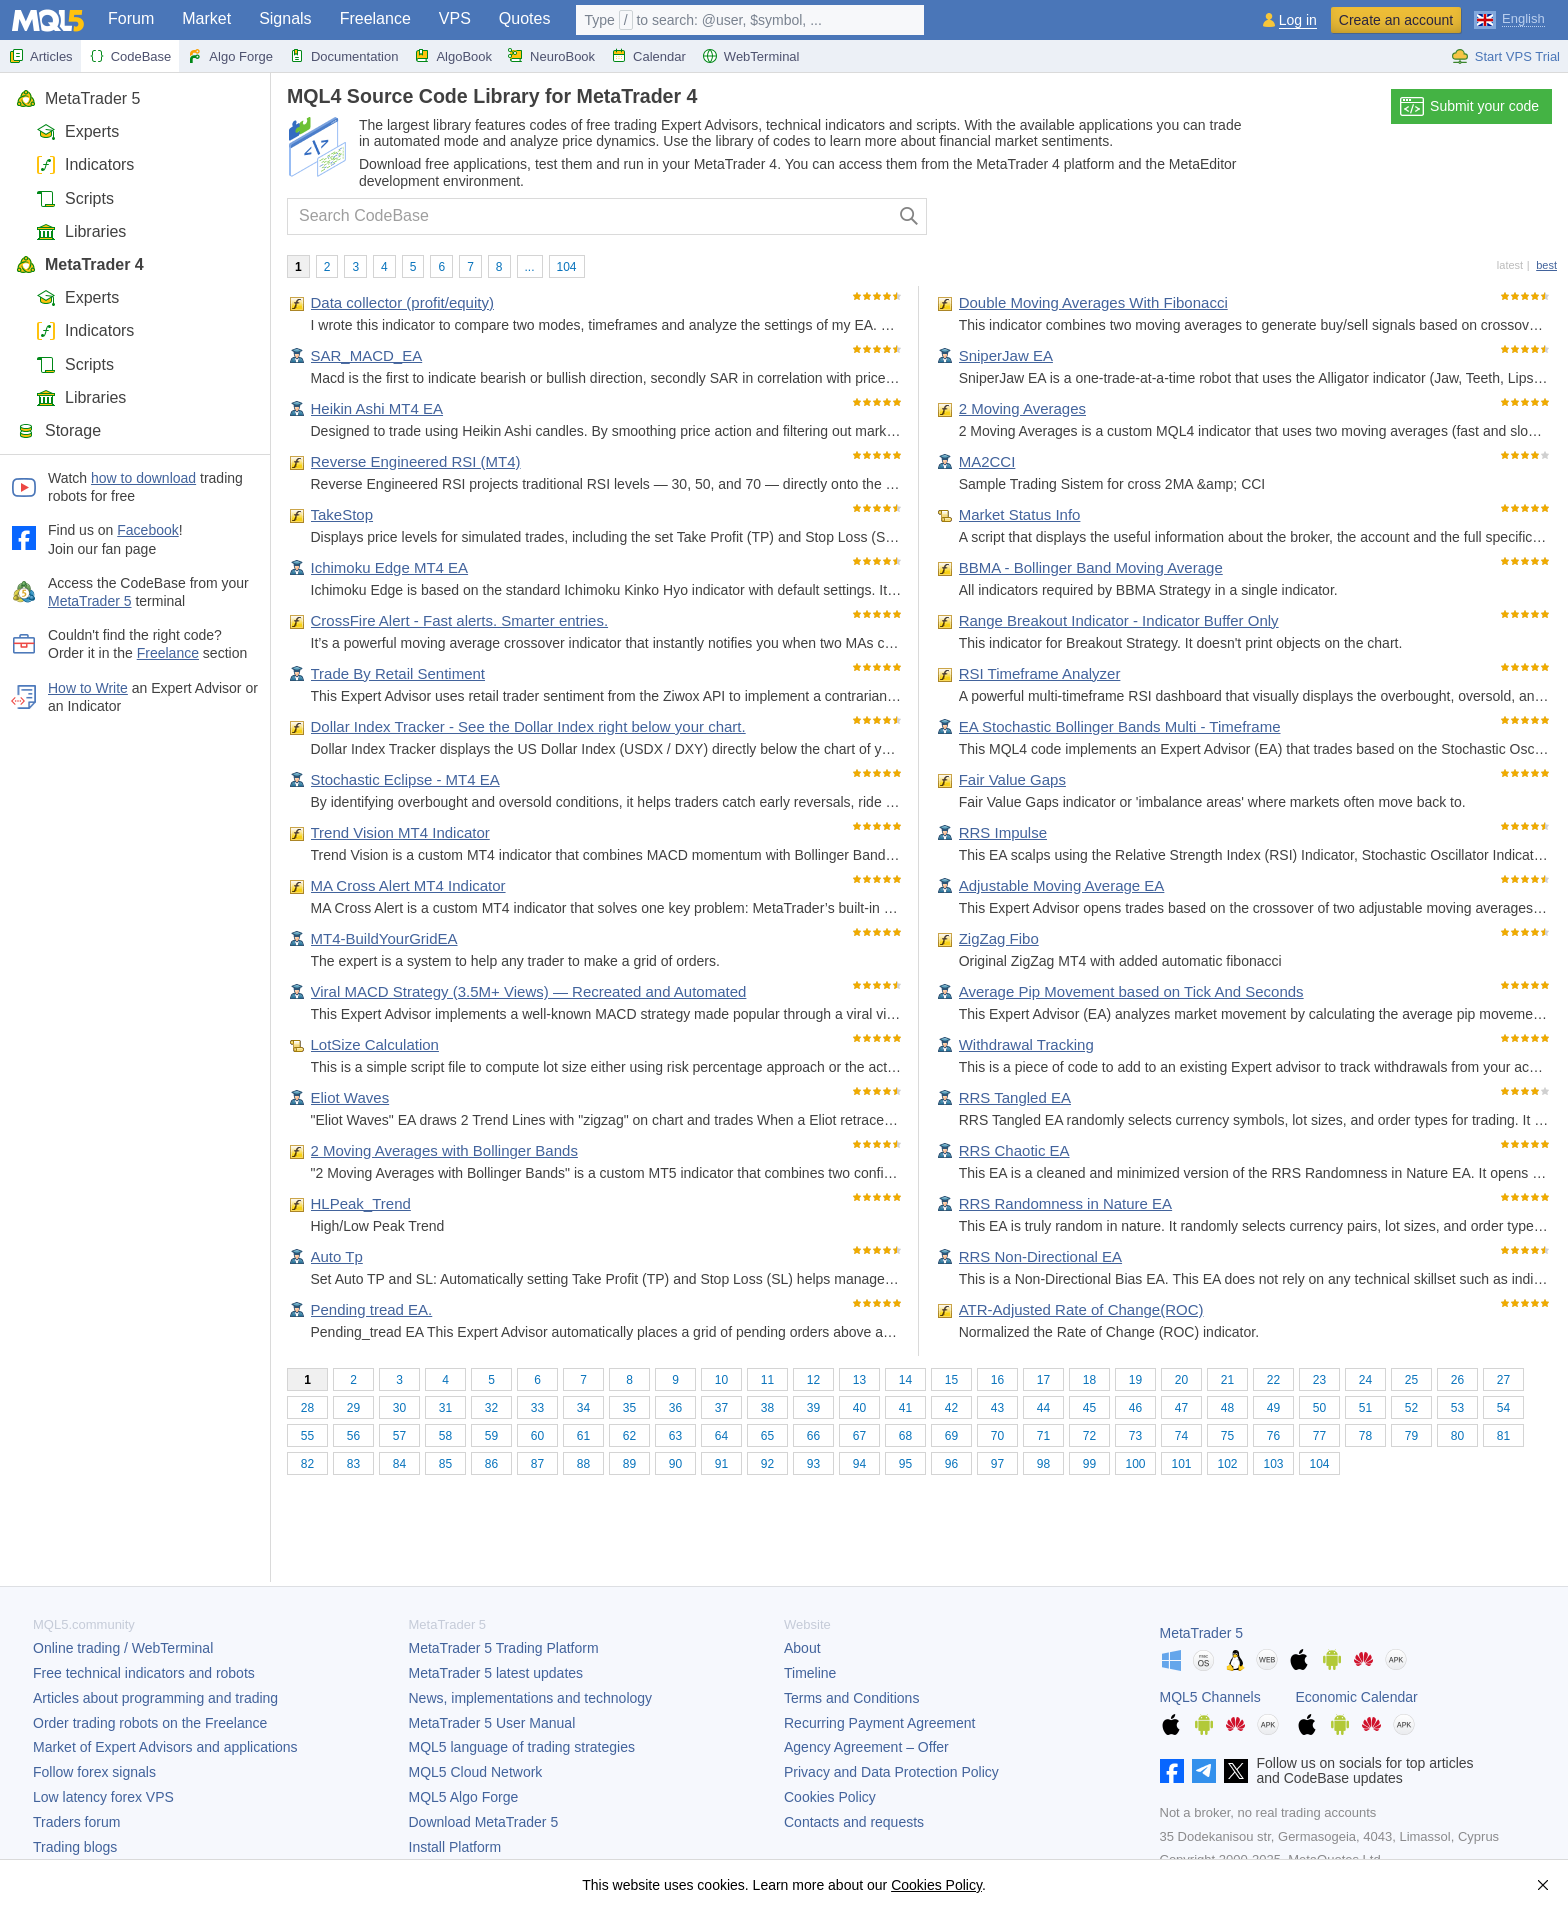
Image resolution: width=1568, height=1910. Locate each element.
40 (859, 1408)
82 (307, 1464)
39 (813, 1408)
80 (1457, 1436)
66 (813, 1436)
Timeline (810, 1673)
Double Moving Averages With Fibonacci (1093, 302)
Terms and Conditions (851, 1698)
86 (491, 1464)
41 (905, 1408)
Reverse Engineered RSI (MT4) (416, 461)
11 (767, 1380)
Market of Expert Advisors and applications (165, 1747)
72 (1089, 1436)
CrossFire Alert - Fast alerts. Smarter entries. (460, 620)
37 (721, 1408)
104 (567, 267)
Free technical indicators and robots (144, 1673)
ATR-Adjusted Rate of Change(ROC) (1081, 1309)
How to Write (88, 688)
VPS (455, 18)
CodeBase (130, 56)
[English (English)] (1509, 18)
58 (445, 1436)
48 (1227, 1408)
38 (767, 1408)
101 (1181, 1464)
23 (1319, 1380)
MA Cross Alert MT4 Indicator (408, 885)
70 (997, 1436)
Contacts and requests (854, 1822)
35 (629, 1408)
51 (1365, 1408)
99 (1089, 1464)
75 (1227, 1436)
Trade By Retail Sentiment (398, 673)
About (802, 1648)
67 (859, 1436)
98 (1043, 1464)
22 (1273, 1380)
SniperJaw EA (1006, 355)
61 (583, 1436)
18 (1089, 1380)
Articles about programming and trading (155, 1698)
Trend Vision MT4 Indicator (400, 832)
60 (537, 1436)
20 (1181, 1380)
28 (307, 1408)
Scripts (75, 198)
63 (675, 1436)
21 (1227, 1380)
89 (629, 1464)
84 (399, 1464)
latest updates (496, 1673)
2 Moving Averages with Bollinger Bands (444, 1150)
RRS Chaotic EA (1014, 1150)
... (530, 267)
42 (951, 1408)
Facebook (147, 530)
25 (1411, 1380)
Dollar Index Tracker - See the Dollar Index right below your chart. (528, 726)
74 (1181, 1436)
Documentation (343, 56)
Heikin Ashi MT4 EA (377, 408)
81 (1503, 1436)
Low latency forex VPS (103, 1797)
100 (1135, 1464)
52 (1411, 1408)
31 (445, 1408)
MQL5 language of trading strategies (522, 1747)
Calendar (648, 56)
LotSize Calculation (375, 1044)
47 (1181, 1408)
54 (1503, 1408)
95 (905, 1464)
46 (1135, 1408)
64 (721, 1436)
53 (1457, 1408)
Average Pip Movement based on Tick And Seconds (1131, 991)
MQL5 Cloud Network (476, 1772)
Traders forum (76, 1822)
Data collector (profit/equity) (402, 302)
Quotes (525, 18)
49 (1273, 1408)
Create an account (1396, 20)
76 (1273, 1436)
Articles (40, 56)
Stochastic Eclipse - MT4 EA (405, 779)
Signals (285, 18)
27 (1503, 1380)
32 (491, 1408)
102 (1227, 1464)
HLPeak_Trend (361, 1203)
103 (1273, 1464)
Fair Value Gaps (1012, 779)
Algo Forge (230, 56)
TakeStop (342, 514)
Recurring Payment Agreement (879, 1723)
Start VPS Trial (1505, 56)
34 (583, 1408)
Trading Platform (504, 1648)
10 (721, 1380)
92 (767, 1464)
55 (307, 1436)
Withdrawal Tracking (1026, 1044)
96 (951, 1464)
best (1546, 265)
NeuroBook (551, 56)
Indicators (85, 164)
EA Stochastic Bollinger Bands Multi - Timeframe (1120, 726)
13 (859, 1380)
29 (353, 1408)
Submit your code (1469, 107)
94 (859, 1464)
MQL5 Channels (1210, 1697)
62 (629, 1436)
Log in (1298, 20)
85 (445, 1464)
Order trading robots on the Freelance (150, 1723)
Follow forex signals (94, 1772)
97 (997, 1464)
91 (721, 1464)
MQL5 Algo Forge (464, 1797)
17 (1043, 1380)
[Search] (909, 216)
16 (997, 1380)
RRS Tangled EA (1015, 1097)
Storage (58, 430)
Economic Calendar (1357, 1697)
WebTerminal (751, 56)
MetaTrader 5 (78, 98)
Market (206, 18)
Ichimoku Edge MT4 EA (390, 567)
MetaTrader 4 (80, 264)
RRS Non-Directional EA (1040, 1256)
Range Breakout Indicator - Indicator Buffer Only (1119, 620)
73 (1135, 1436)
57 (399, 1436)
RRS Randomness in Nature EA (1065, 1203)
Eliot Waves (350, 1097)
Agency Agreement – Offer (866, 1747)
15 (951, 1380)
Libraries (81, 231)
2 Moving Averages (1022, 408)
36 (675, 1408)
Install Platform (455, 1847)
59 (491, 1436)
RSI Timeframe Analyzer (1040, 673)
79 (1411, 1436)
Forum (131, 18)
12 (813, 1380)
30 (399, 1408)
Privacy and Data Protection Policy (891, 1772)
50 (1319, 1408)
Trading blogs (75, 1847)
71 (1043, 1436)
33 (537, 1408)
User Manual (492, 1723)
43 (997, 1408)
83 (353, 1464)
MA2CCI (987, 461)
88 (583, 1464)
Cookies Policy (830, 1797)
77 (1319, 1436)
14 (905, 1380)
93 (813, 1464)
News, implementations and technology (531, 1698)
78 (1365, 1436)
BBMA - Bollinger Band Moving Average (1091, 567)
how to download (143, 478)
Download (484, 1822)
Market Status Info (1020, 514)
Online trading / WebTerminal (123, 1648)
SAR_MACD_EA (367, 355)
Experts (77, 131)
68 (905, 1436)
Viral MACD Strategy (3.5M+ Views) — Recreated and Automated (529, 991)
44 (1043, 1408)
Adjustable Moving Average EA (1062, 885)
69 (951, 1436)
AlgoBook (453, 56)
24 (1365, 1380)
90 (675, 1464)
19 (1135, 1380)
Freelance (375, 18)
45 (1089, 1408)
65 (767, 1436)
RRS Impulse (1003, 832)
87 (537, 1464)
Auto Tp (337, 1256)
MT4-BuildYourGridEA (384, 938)
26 (1457, 1380)
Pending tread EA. (372, 1309)
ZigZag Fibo (999, 938)
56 (353, 1436)
